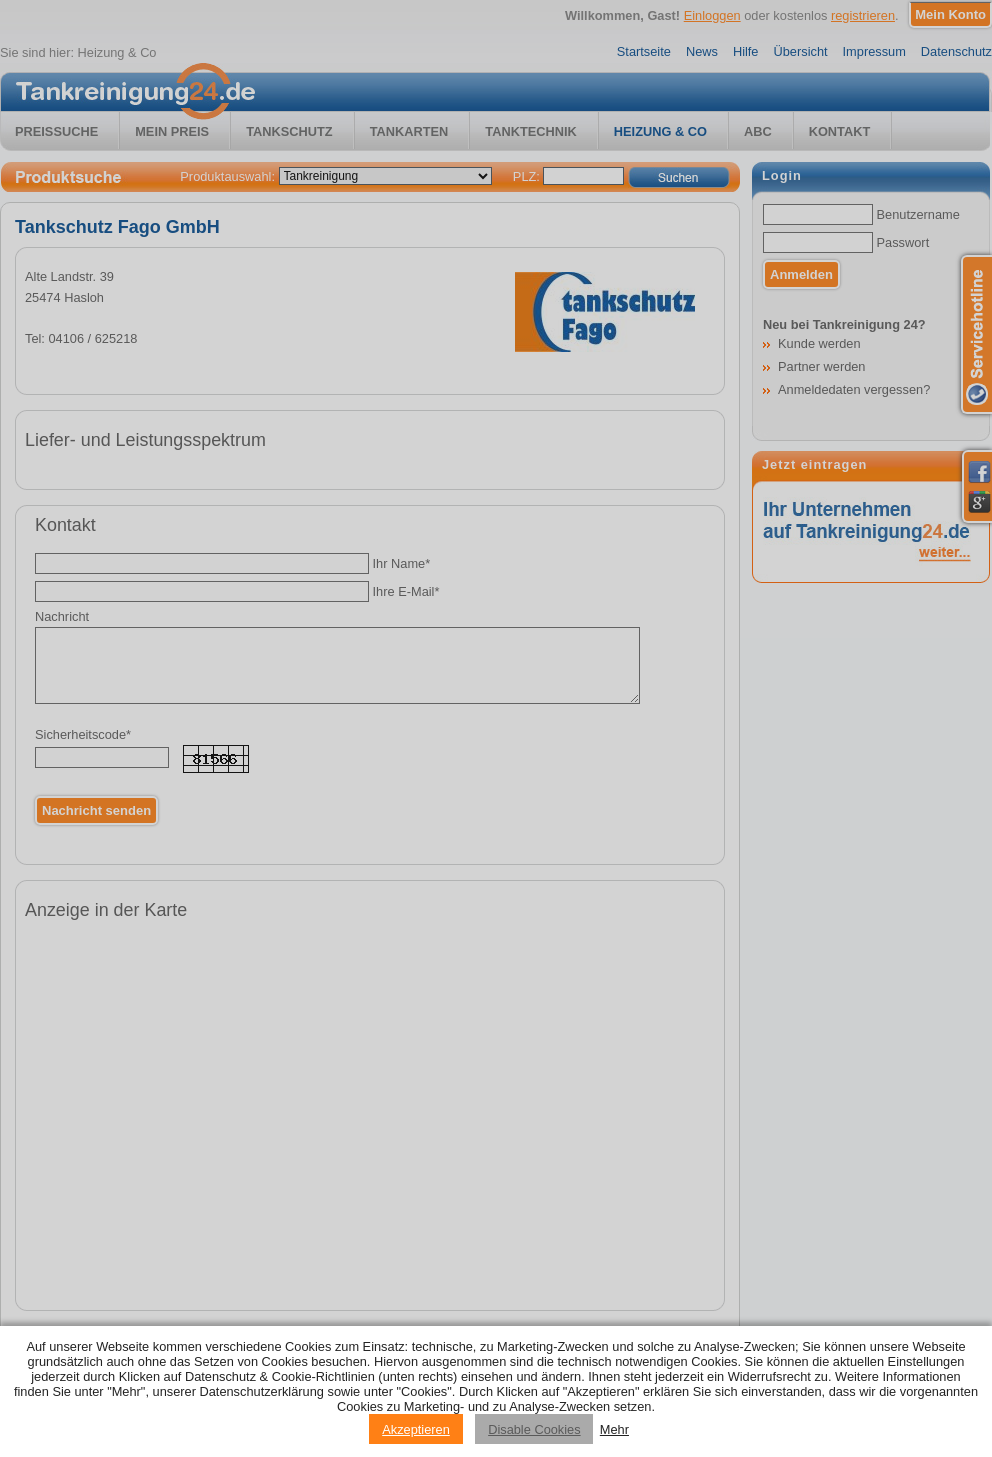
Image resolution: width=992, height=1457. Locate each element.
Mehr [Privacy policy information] (614, 1429)
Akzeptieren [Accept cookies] (416, 1429)
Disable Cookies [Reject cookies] (534, 1429)
